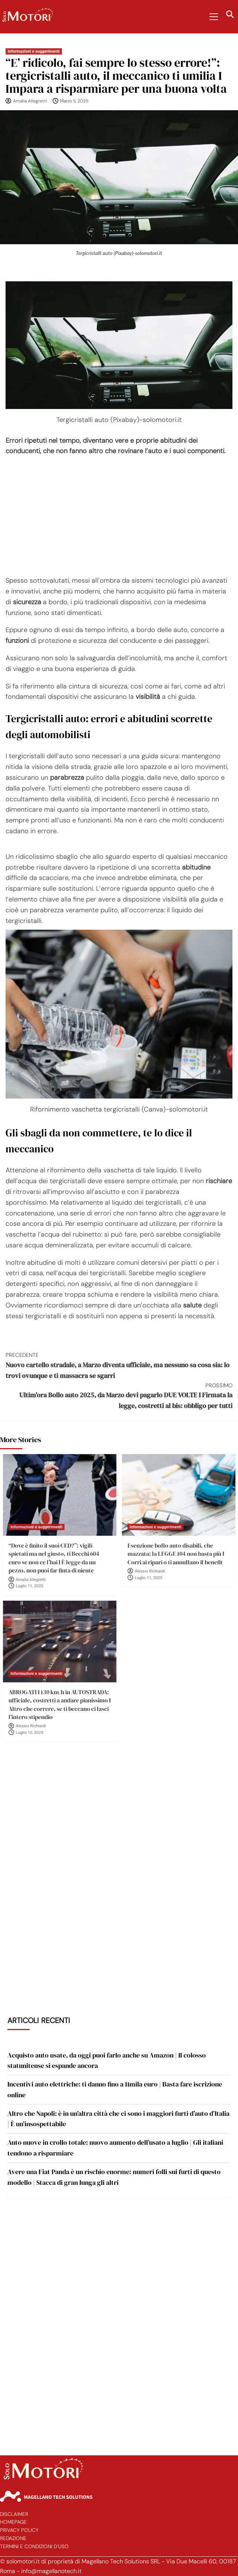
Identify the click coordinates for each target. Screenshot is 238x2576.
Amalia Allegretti (30, 101)
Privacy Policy (19, 2530)
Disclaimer (14, 2514)
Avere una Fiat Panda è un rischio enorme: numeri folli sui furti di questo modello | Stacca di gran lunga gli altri (114, 2177)
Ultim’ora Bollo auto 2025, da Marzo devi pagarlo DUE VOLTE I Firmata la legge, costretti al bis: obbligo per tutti (119, 1395)
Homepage (13, 2522)
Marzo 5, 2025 (74, 101)
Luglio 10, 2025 (29, 1732)
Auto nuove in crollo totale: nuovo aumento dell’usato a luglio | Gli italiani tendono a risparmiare (115, 2148)
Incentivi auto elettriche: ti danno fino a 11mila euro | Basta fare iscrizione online (114, 2089)
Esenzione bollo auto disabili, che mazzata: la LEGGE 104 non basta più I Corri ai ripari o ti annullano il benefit (176, 1553)
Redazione (13, 2538)
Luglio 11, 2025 (29, 1586)
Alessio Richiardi (150, 1571)
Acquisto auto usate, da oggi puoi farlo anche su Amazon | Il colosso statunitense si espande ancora (106, 2060)
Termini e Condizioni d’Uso (34, 2546)
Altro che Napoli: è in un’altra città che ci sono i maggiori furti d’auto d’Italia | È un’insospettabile (118, 2119)
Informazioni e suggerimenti (34, 51)
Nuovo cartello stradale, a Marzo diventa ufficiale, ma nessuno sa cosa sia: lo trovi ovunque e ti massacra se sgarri (119, 1365)
